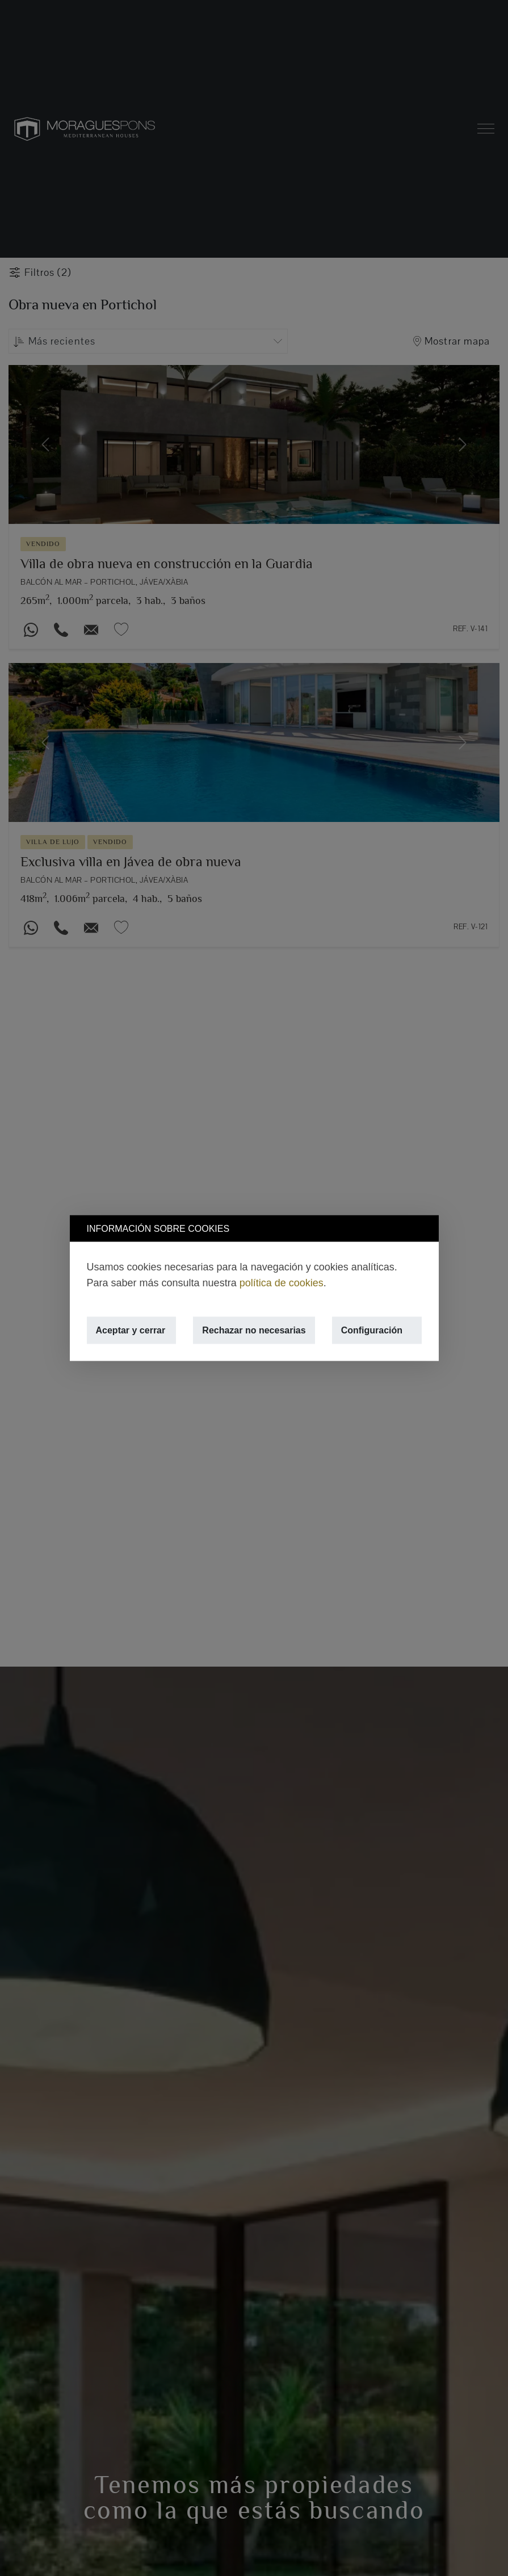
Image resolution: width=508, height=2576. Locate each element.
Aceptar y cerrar (131, 1330)
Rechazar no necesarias (253, 1330)
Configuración (371, 1330)
